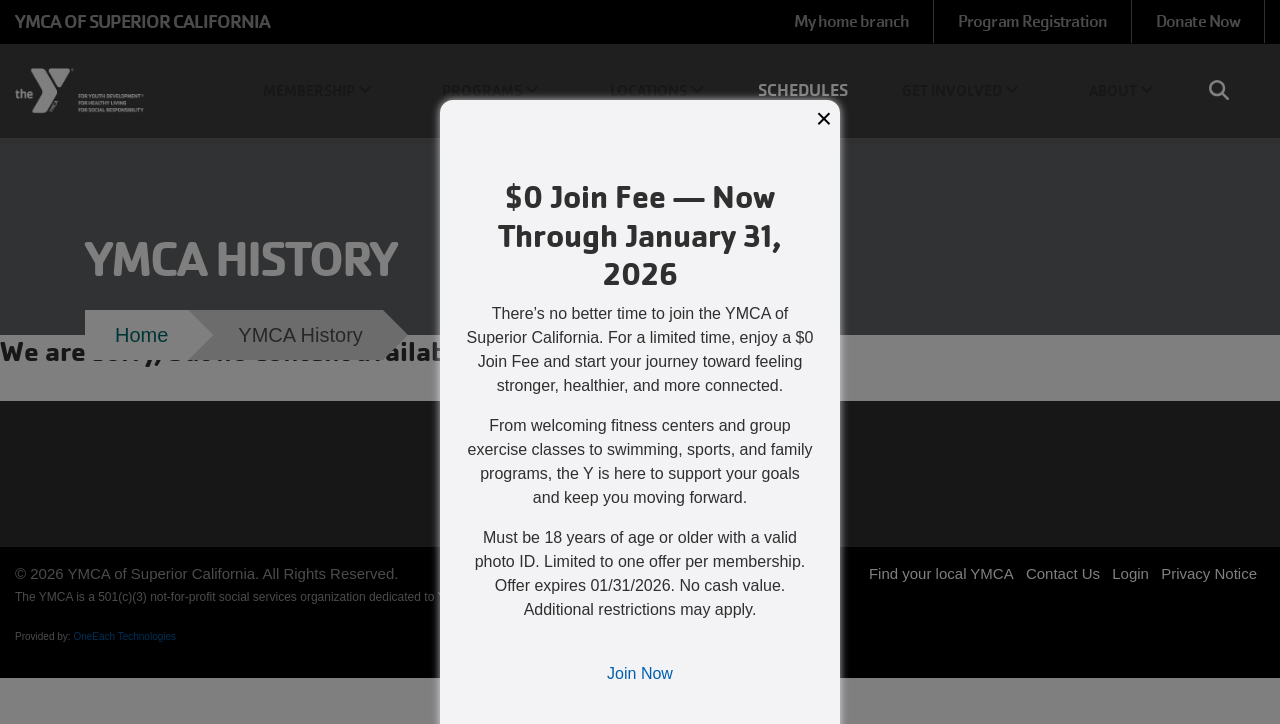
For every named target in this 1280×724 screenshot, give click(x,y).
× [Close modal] (824, 118)
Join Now (640, 673)
